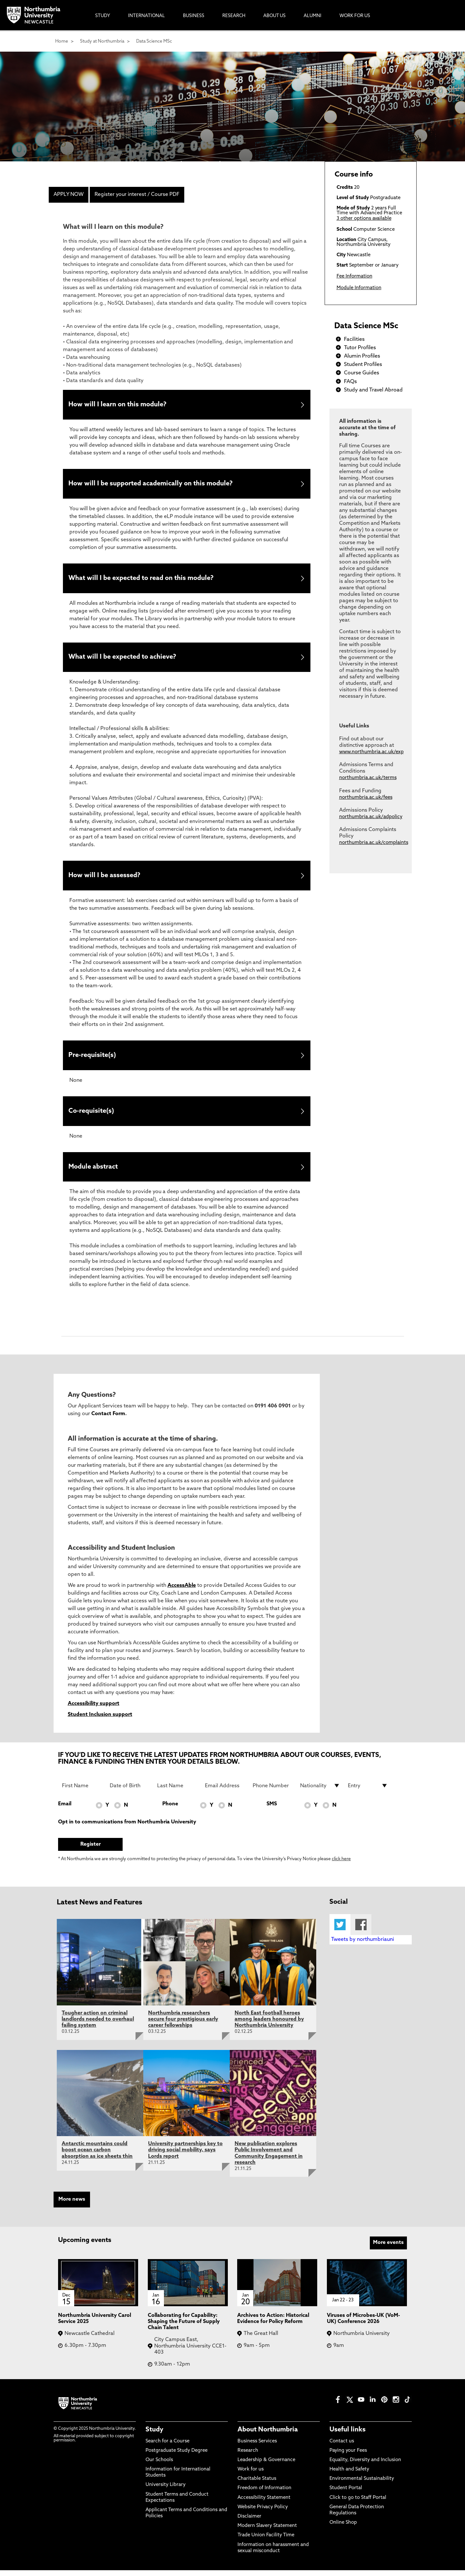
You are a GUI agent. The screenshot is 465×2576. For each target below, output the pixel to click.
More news (71, 2205)
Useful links (347, 2435)
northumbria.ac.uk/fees (365, 797)
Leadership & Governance (266, 2465)
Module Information (359, 288)
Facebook (361, 1930)
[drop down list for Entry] (368, 1791)
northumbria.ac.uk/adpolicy (370, 817)
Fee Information (354, 276)
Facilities (354, 339)
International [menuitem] (146, 16)
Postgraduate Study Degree (176, 2456)
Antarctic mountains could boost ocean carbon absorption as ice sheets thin (97, 2156)
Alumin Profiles (362, 356)
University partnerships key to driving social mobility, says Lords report (185, 2156)
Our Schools (159, 2465)
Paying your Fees (348, 2456)
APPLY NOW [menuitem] (69, 194)
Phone (170, 1809)
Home (61, 41)
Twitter (340, 1930)
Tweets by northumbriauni (362, 1945)
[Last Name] (177, 1791)
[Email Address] (225, 1791)
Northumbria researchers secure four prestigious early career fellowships (183, 2025)
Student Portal (345, 2493)
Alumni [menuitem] (312, 16)
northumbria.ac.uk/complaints (373, 842)
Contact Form (108, 1419)
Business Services (257, 2446)
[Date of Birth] (129, 1791)
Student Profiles (363, 364)
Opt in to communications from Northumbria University (127, 1827)
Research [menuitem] (233, 16)
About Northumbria (268, 2435)
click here (341, 1864)
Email (64, 1809)
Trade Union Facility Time (266, 2541)
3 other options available (364, 218)
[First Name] (82, 1791)
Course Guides (361, 373)
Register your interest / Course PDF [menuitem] (137, 194)
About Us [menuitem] (274, 16)
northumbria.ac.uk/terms (368, 778)
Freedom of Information (264, 2493)
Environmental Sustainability (361, 2484)
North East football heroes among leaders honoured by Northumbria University (269, 2025)
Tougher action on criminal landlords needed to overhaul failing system (98, 2025)
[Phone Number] (272, 1791)
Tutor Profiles (360, 347)
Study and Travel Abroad (373, 390)
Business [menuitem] (193, 16)
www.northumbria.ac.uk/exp (371, 752)
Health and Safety (349, 2475)
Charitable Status (257, 2484)
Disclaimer (249, 2522)
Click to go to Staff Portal (357, 2503)
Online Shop (343, 2528)
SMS (272, 1809)
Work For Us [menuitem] (354, 16)
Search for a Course (167, 2446)
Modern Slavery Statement (267, 2531)
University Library (166, 2490)
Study (154, 2435)
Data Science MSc (154, 41)
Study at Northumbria (102, 41)
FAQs (350, 381)
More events (388, 2248)
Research (248, 2456)
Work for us (251, 2475)
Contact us (341, 2446)
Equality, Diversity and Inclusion (365, 2465)
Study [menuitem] (102, 16)
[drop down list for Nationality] (320, 1791)
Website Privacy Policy (263, 2512)
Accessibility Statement (264, 2503)
